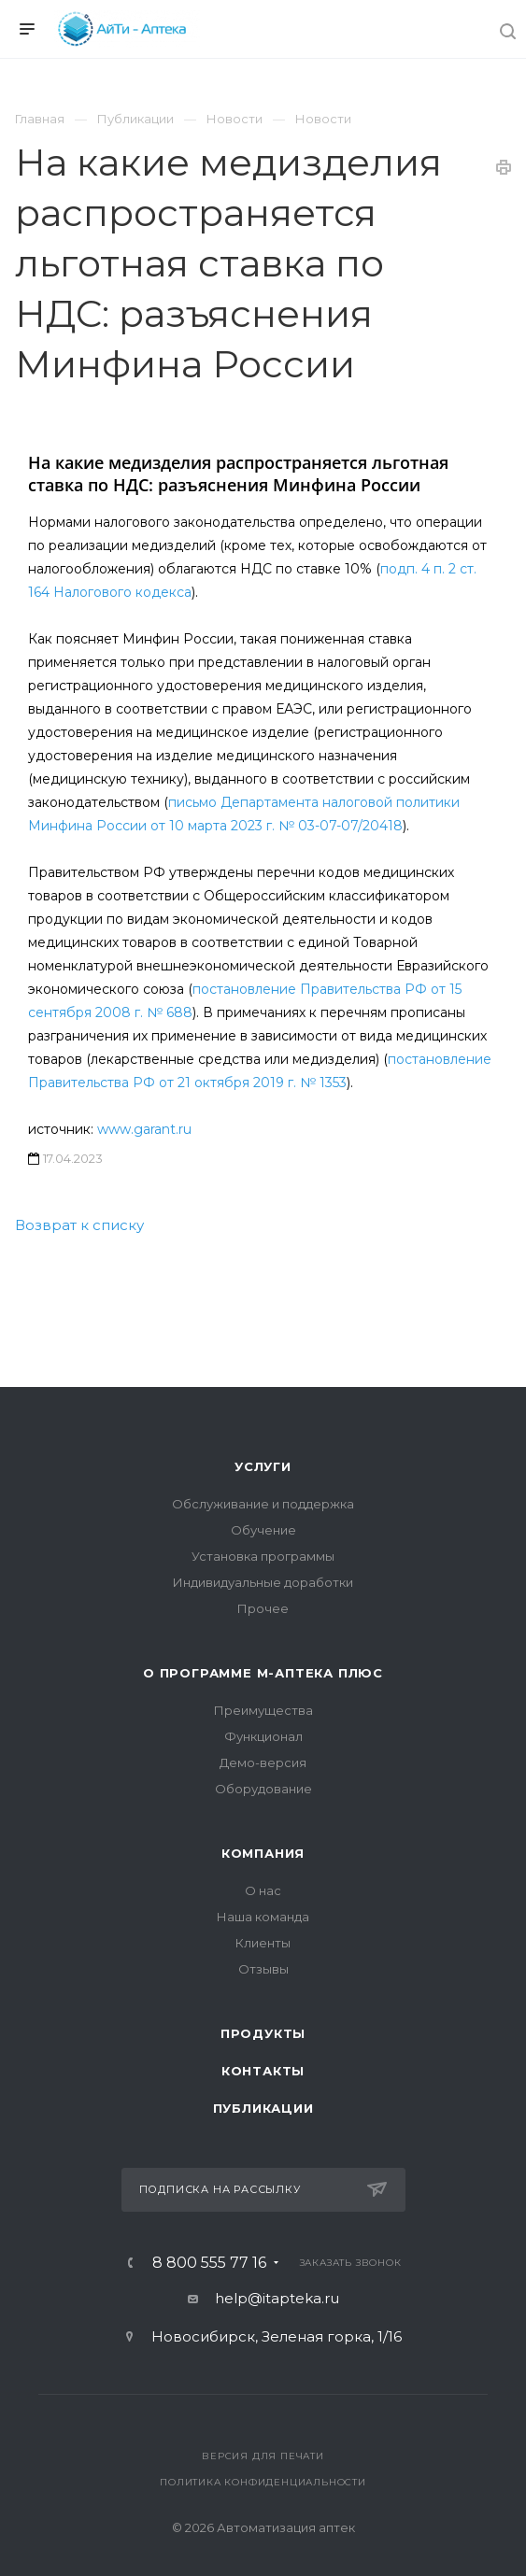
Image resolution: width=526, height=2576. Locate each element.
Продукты (263, 2033)
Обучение (263, 1529)
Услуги (263, 1466)
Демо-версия (263, 1762)
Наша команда (263, 1916)
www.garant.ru (144, 1129)
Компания (263, 1853)
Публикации (263, 2108)
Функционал (263, 1736)
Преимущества (263, 1710)
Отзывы (263, 1968)
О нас (263, 1890)
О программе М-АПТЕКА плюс (263, 1672)
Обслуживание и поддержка (263, 1503)
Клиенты (263, 1942)
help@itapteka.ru (277, 2298)
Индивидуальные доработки (263, 1582)
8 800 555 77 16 (209, 2263)
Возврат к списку (79, 1225)
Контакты (263, 2070)
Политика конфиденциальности (263, 2482)
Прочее (263, 1608)
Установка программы (263, 1556)
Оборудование (263, 1788)
